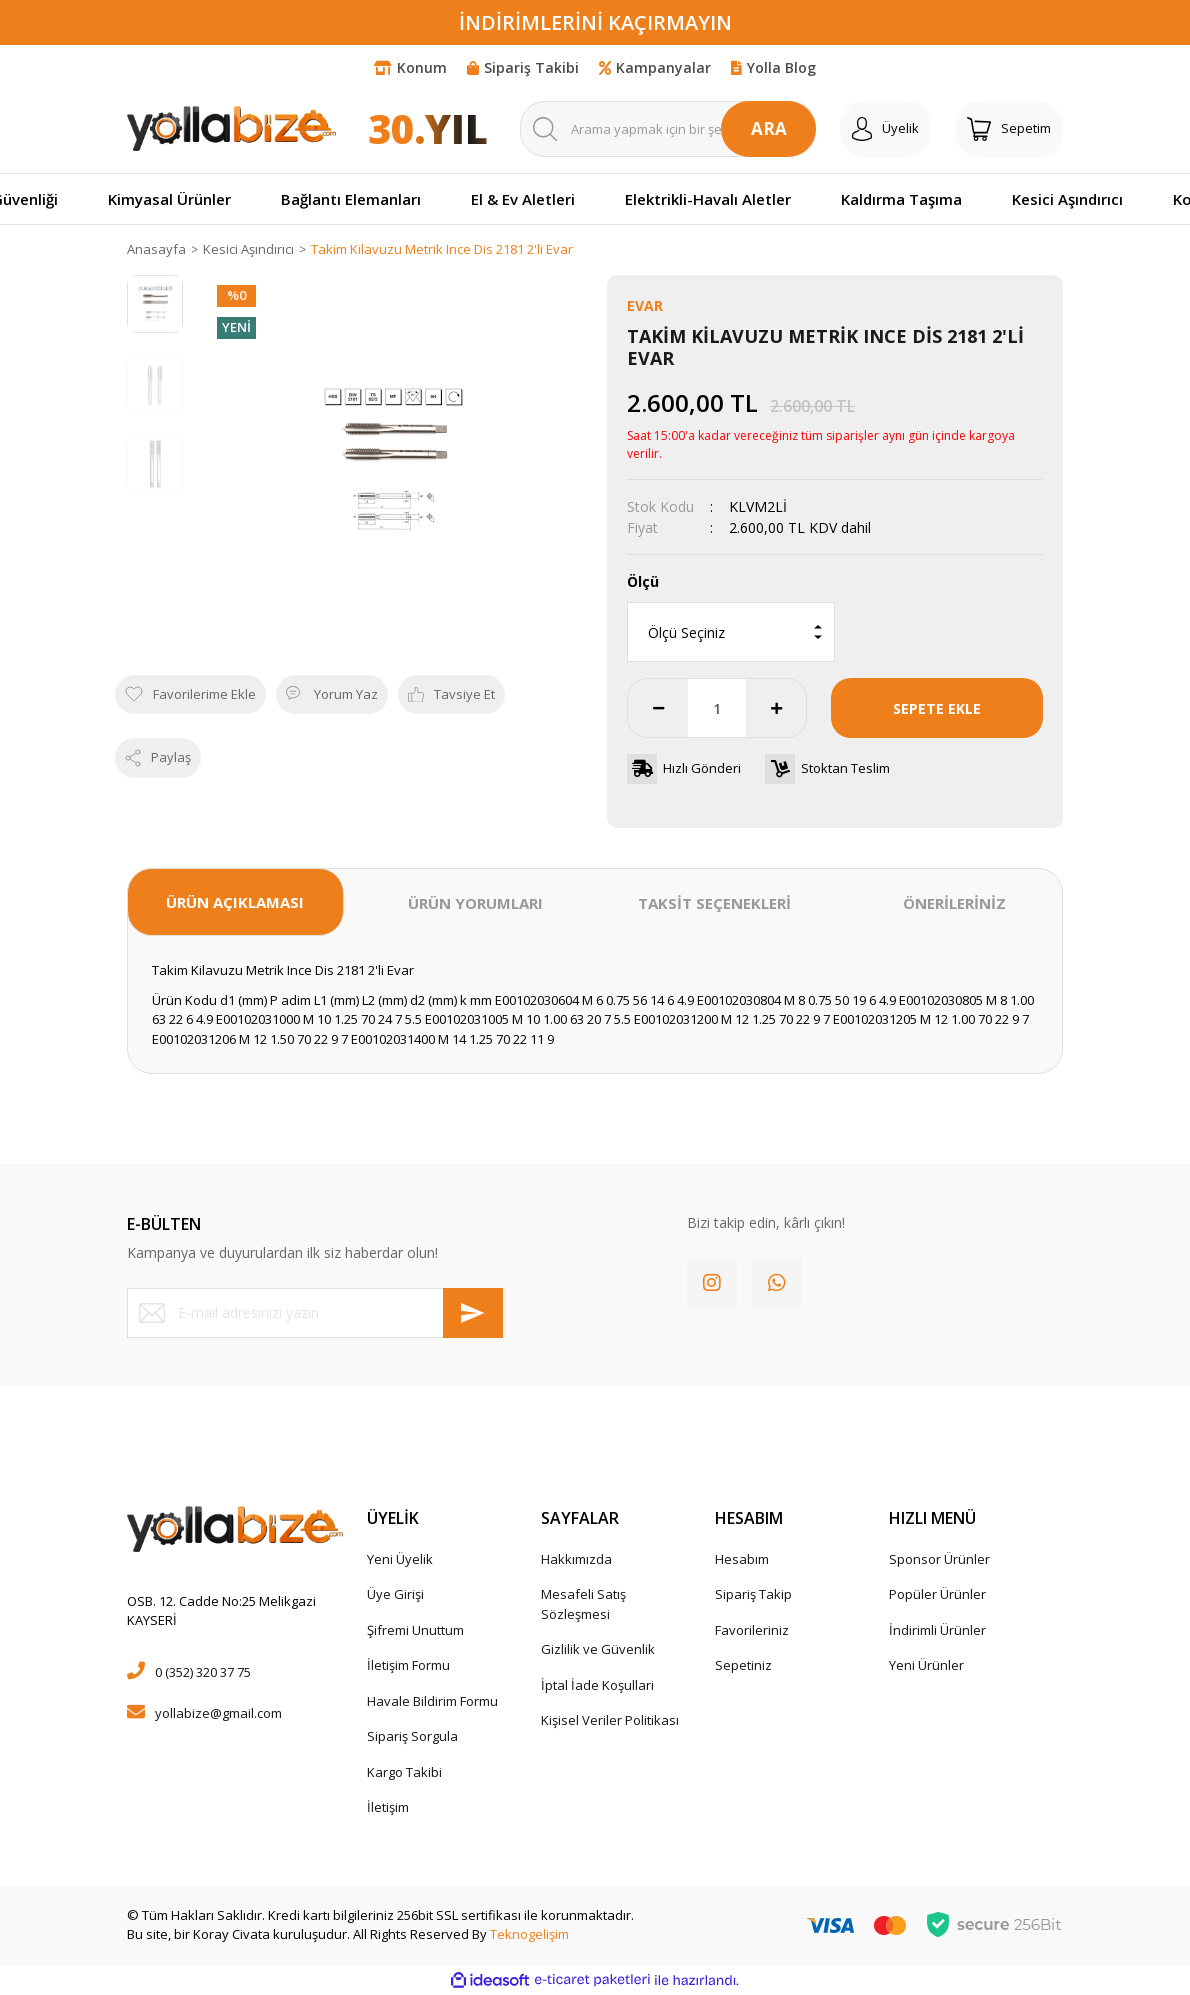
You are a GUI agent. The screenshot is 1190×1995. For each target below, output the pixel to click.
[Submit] (473, 1313)
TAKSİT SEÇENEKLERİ (714, 903)
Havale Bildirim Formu (432, 1701)
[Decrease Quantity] (658, 708)
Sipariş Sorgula (412, 1736)
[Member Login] (885, 129)
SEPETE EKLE (937, 708)
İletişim (388, 1807)
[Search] (668, 129)
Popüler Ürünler (937, 1594)
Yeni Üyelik (400, 1559)
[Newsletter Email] (315, 1313)
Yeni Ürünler (926, 1665)
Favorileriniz (752, 1630)
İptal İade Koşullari (597, 1685)
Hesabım (742, 1559)
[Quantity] (717, 708)
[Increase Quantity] (776, 708)
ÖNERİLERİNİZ (954, 903)
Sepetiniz (743, 1665)
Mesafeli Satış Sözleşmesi (583, 1604)
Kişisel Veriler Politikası (610, 1720)
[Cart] (1009, 129)
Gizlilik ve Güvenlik (598, 1649)
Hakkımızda (576, 1559)
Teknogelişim (529, 1934)
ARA (769, 128)
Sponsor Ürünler (939, 1559)
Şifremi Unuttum (415, 1630)
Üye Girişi (395, 1594)
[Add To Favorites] (190, 695)
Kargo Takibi (404, 1772)
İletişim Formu (408, 1665)
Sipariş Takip (753, 1594)
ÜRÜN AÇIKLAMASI (235, 902)
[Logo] (231, 128)
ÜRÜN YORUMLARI (475, 903)
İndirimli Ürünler (937, 1630)
